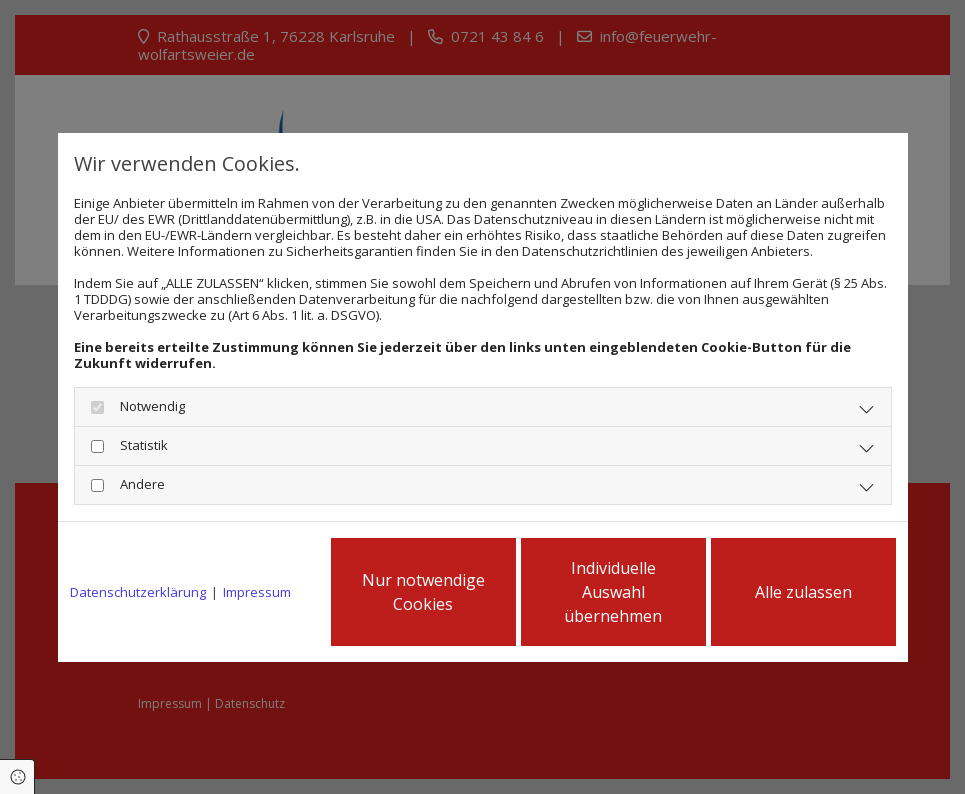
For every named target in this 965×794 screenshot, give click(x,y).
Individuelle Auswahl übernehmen (613, 592)
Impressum (257, 592)
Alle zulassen (803, 592)
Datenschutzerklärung (138, 592)
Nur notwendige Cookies (423, 592)
